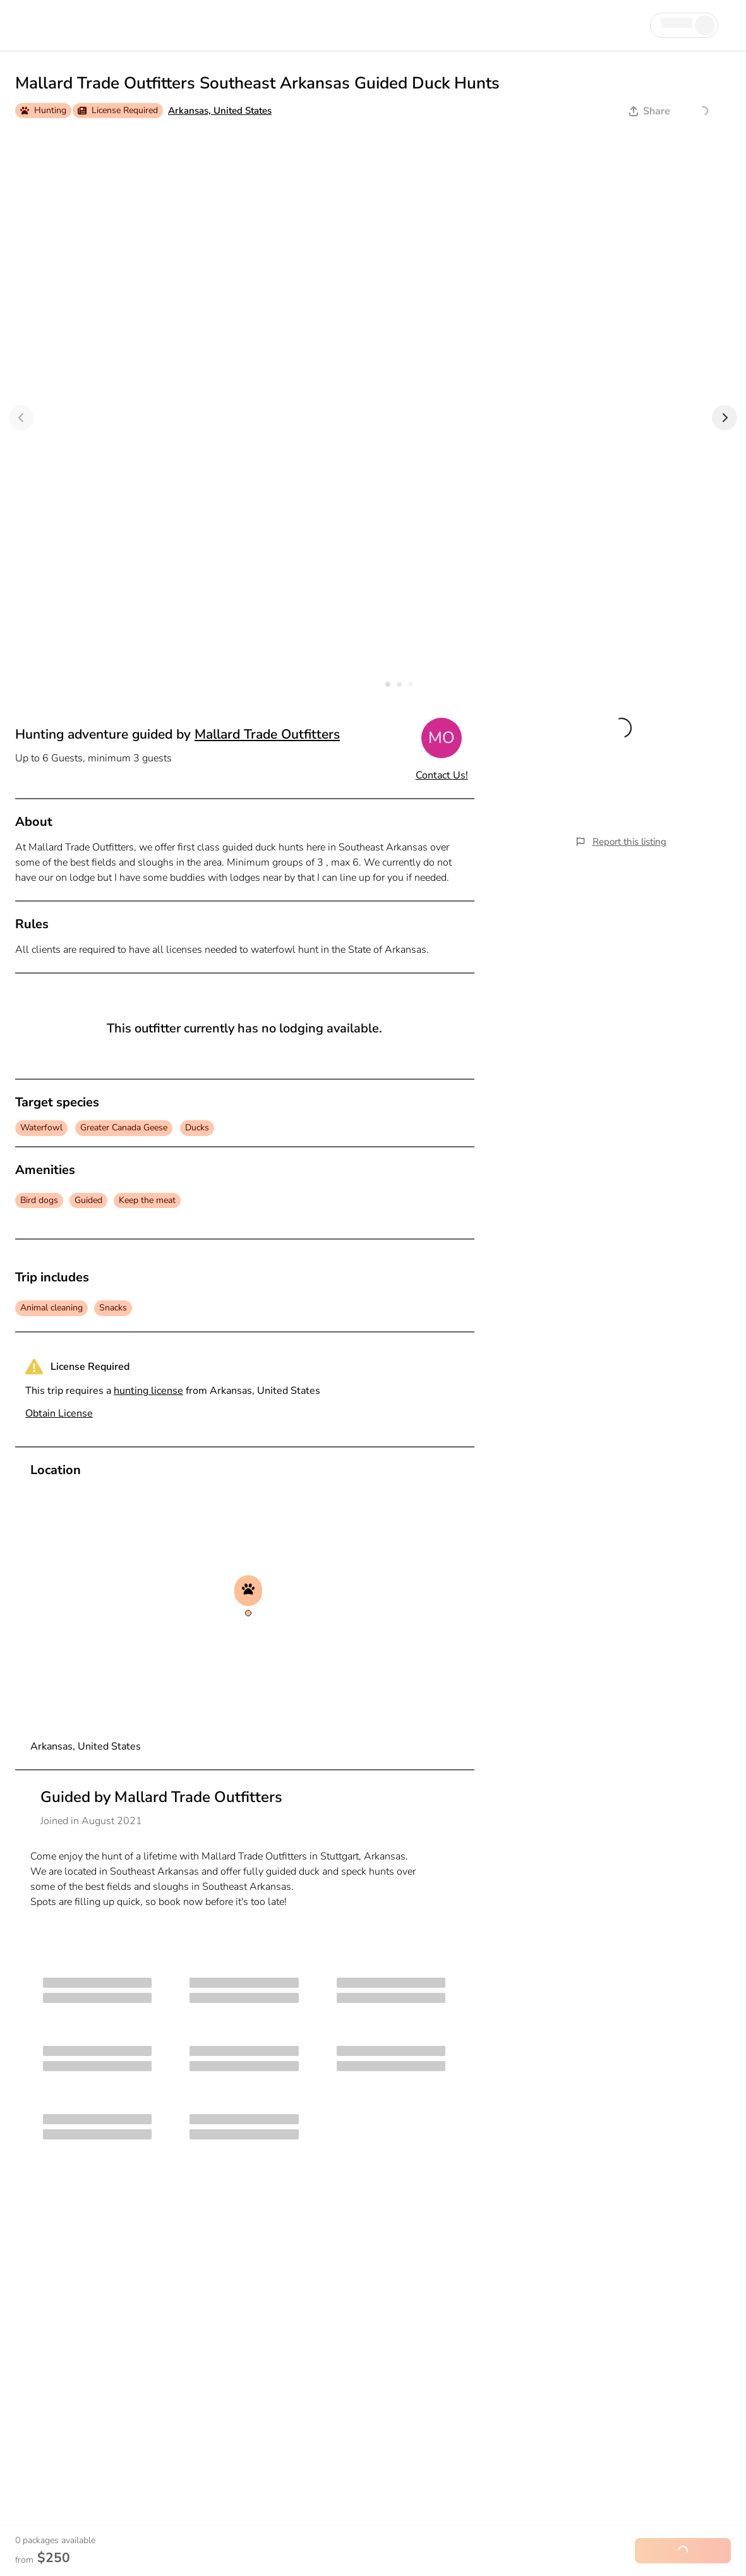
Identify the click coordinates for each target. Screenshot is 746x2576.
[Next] (724, 417)
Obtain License (59, 1413)
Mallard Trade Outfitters (267, 734)
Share (649, 111)
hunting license (148, 1391)
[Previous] (21, 417)
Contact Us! (442, 775)
